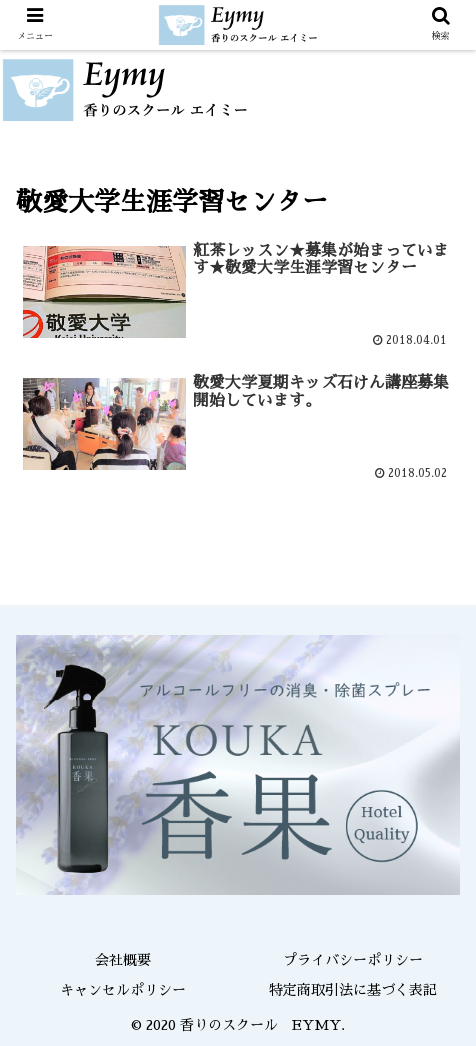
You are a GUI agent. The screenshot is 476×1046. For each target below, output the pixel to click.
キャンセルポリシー (123, 990)
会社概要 (123, 960)
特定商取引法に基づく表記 (353, 990)
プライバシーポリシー (353, 960)
